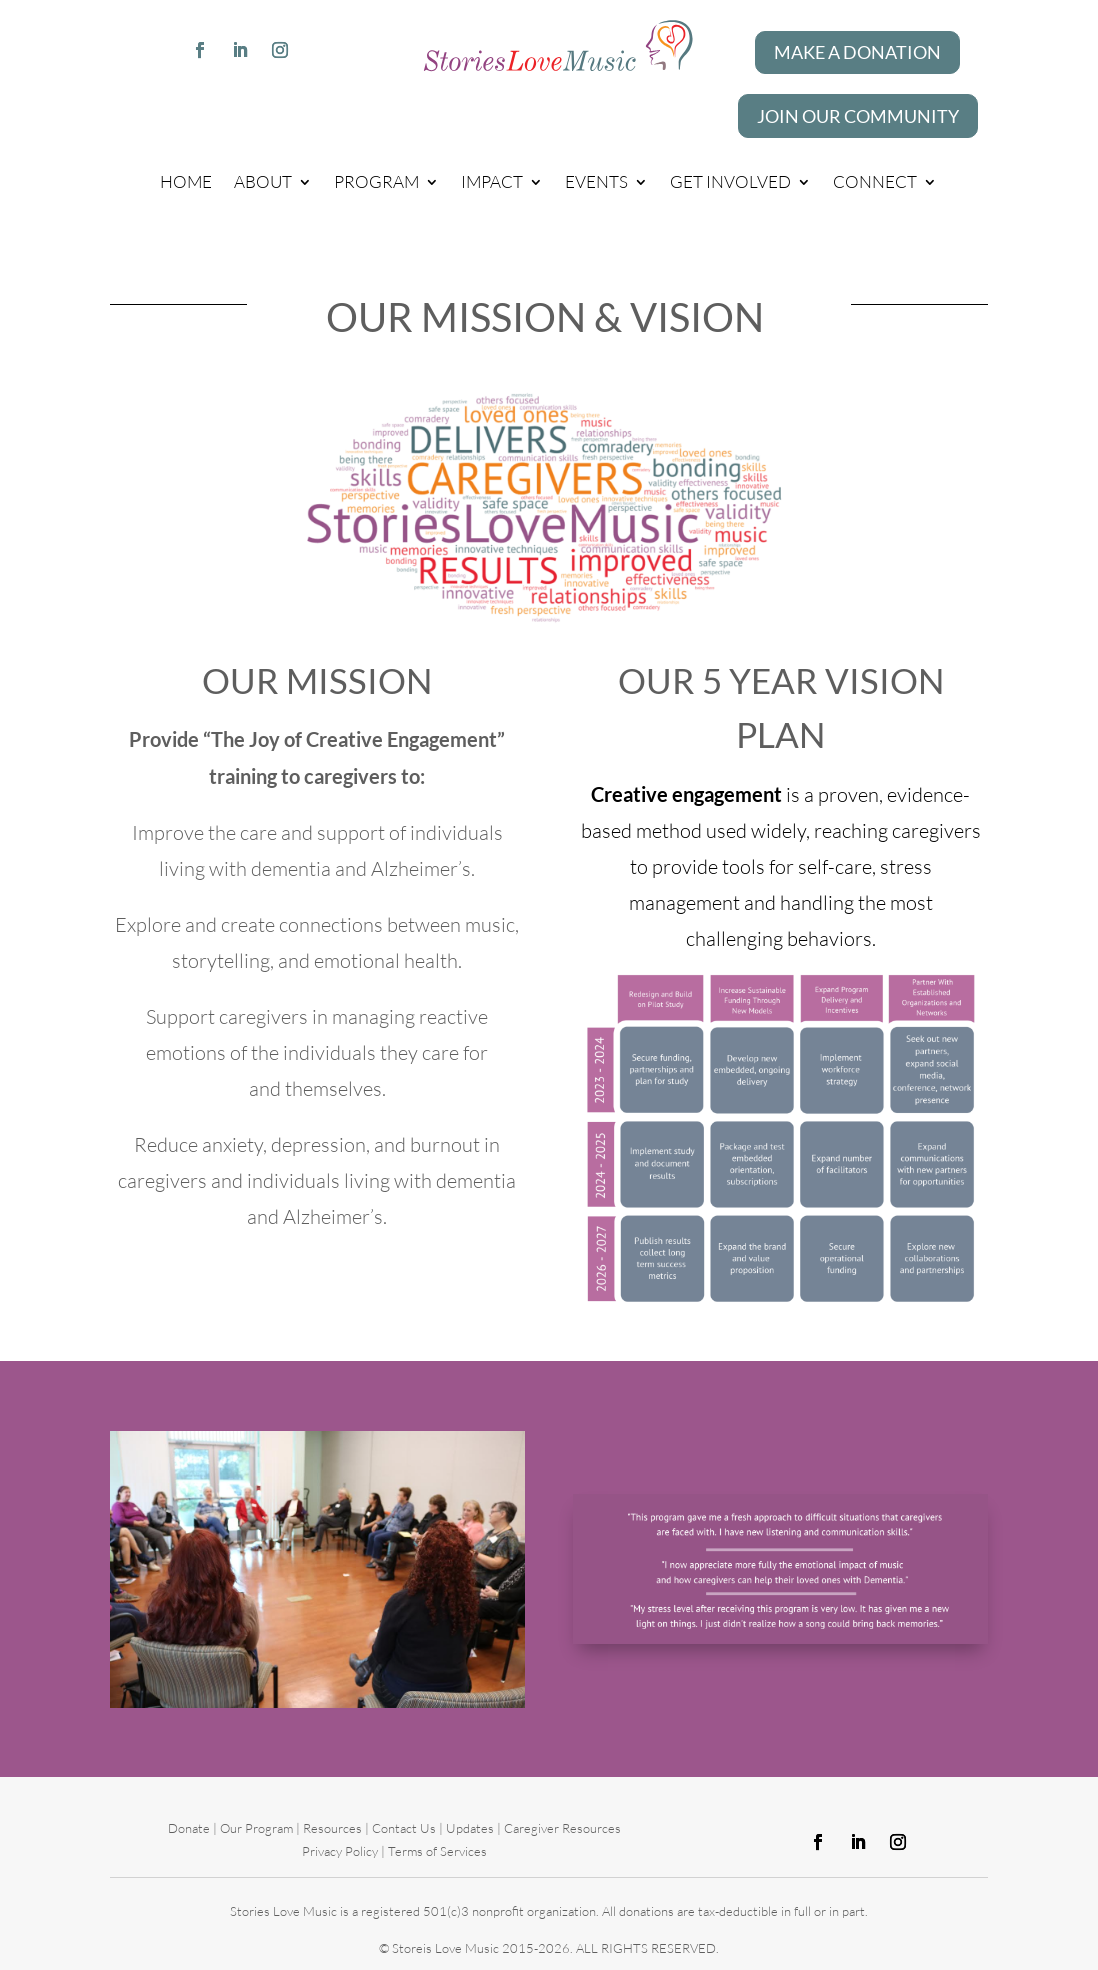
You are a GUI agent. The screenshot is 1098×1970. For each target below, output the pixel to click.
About (263, 181)
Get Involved (730, 181)
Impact (492, 181)
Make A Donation (857, 52)
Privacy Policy (340, 1851)
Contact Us (404, 1828)
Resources (332, 1828)
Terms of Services (437, 1851)
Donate (190, 1828)
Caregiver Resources (562, 1828)
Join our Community (858, 116)
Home (186, 181)
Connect (875, 181)
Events (596, 181)
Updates (470, 1828)
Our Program (256, 1828)
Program (376, 181)
